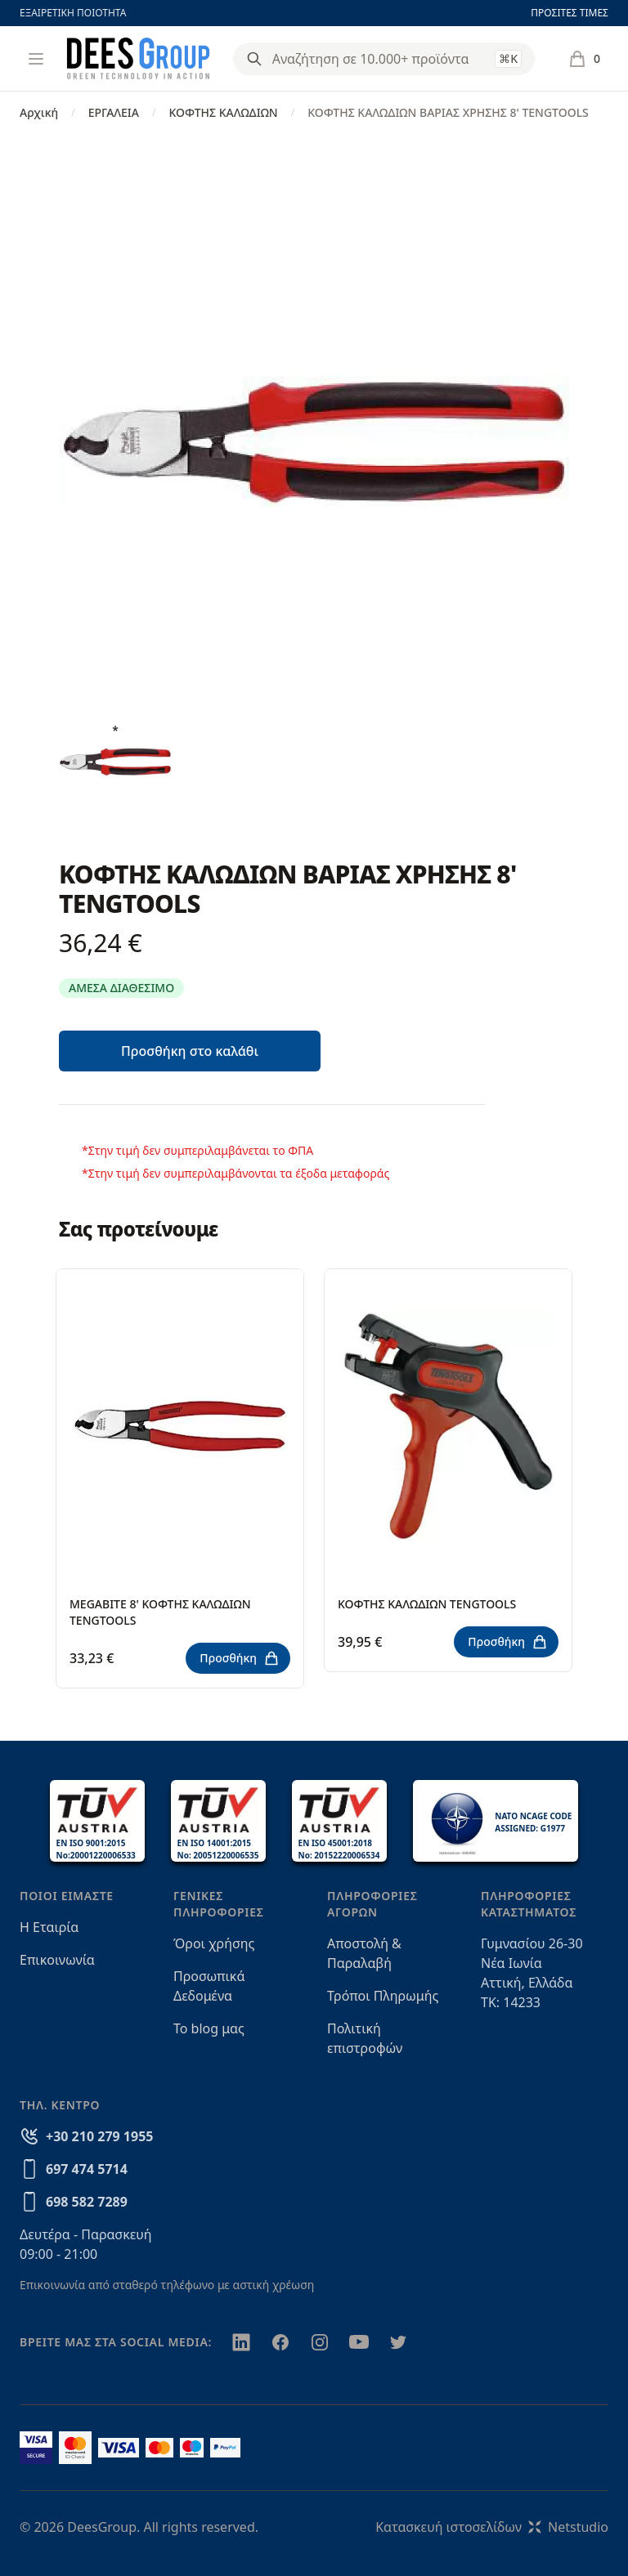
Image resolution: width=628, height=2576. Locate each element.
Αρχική (39, 112)
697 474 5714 (87, 2169)
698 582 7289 (87, 2202)
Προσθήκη (240, 1658)
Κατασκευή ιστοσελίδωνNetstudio (491, 2527)
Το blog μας (208, 2028)
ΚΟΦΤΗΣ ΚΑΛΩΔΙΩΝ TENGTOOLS (427, 1604)
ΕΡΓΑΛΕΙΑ (113, 112)
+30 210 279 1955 (99, 2136)
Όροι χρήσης (213, 1943)
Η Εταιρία (49, 1927)
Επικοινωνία (57, 1960)
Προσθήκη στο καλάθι (189, 1051)
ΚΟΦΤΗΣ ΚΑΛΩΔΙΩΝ (222, 112)
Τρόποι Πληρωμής (382, 1996)
